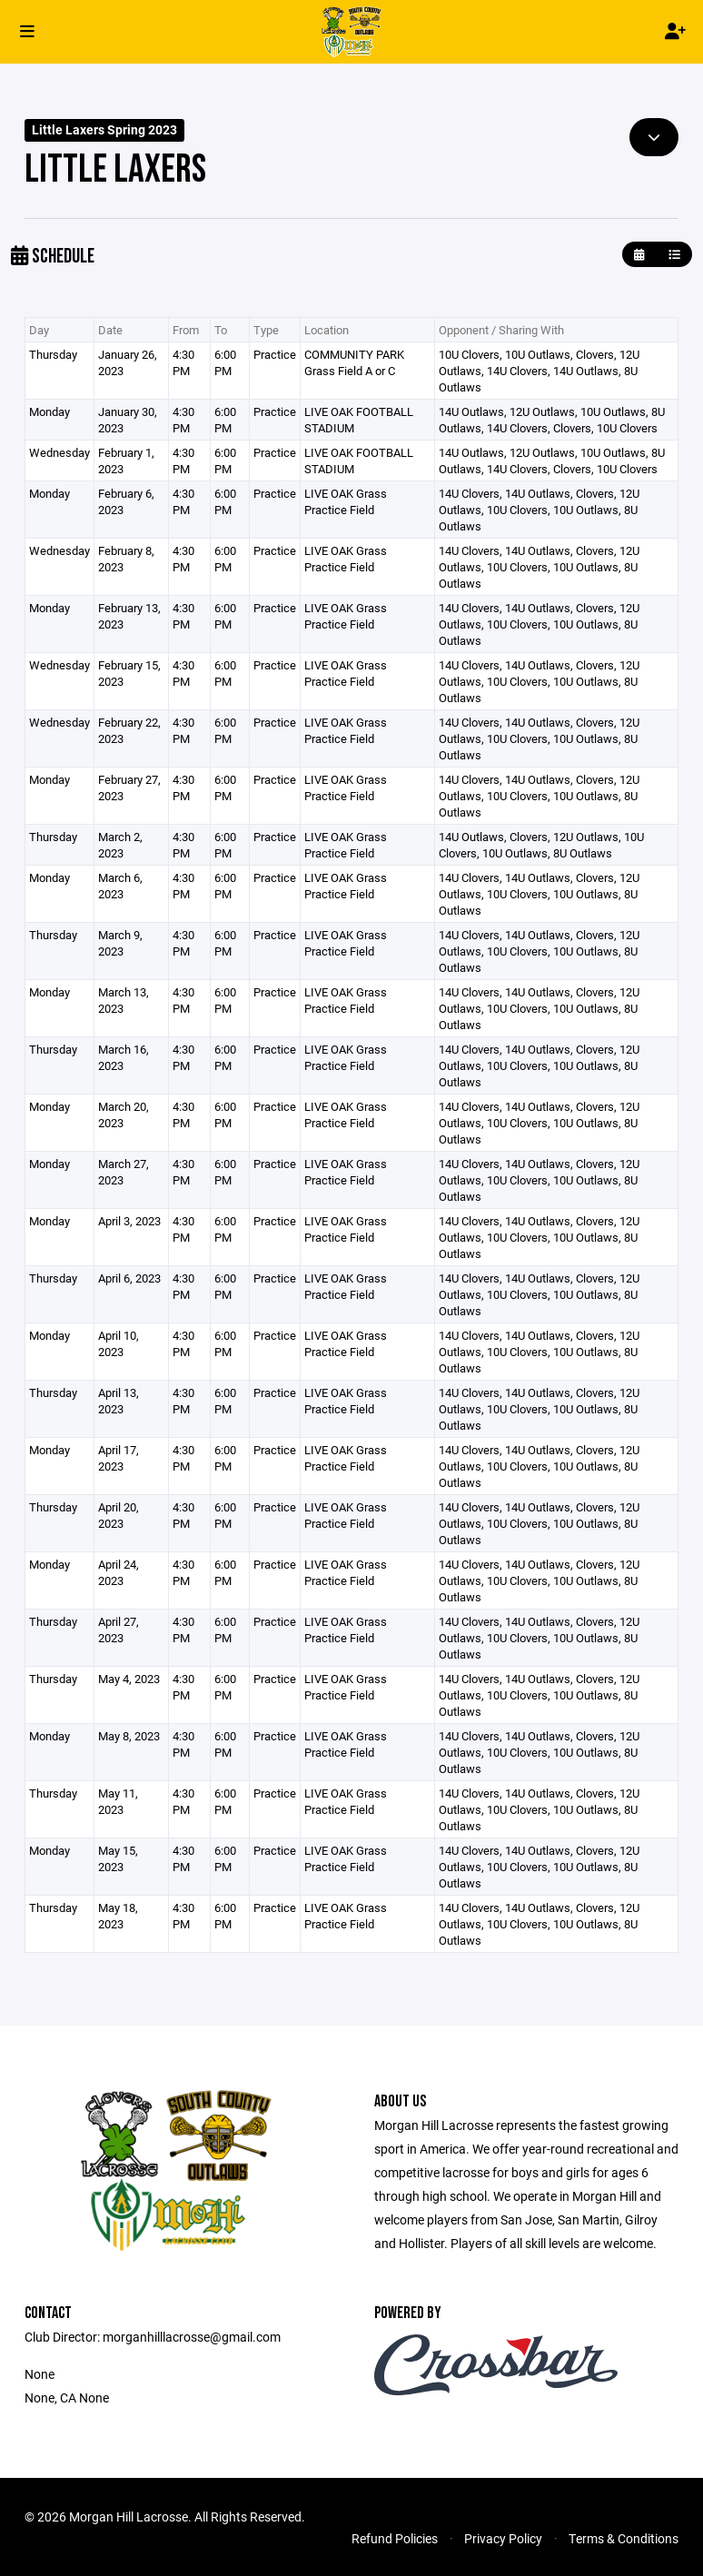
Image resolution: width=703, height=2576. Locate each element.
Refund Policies (395, 2538)
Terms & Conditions (623, 2538)
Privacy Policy (503, 2538)
